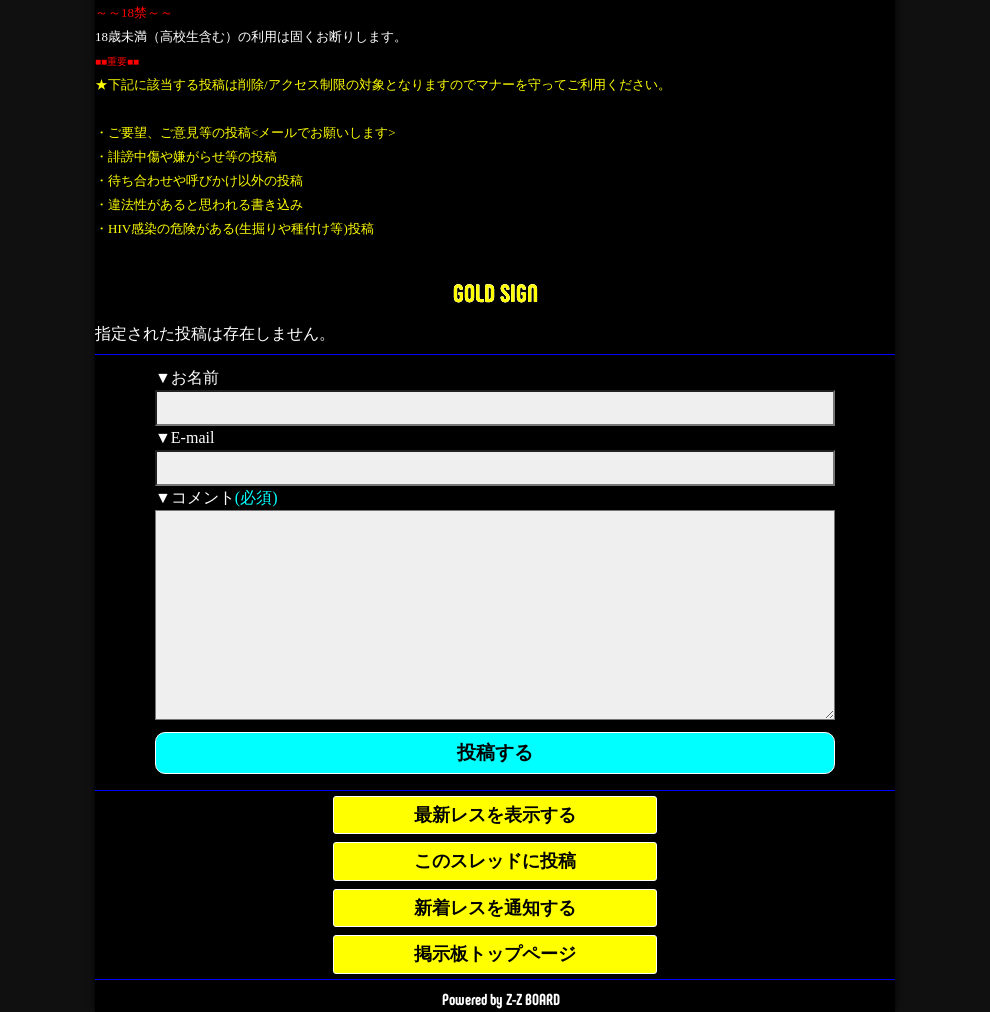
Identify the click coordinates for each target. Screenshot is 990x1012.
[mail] (495, 468)
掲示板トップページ (495, 954)
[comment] (495, 615)
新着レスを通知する (495, 908)
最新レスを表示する (495, 815)
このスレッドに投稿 (495, 861)
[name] (495, 408)
